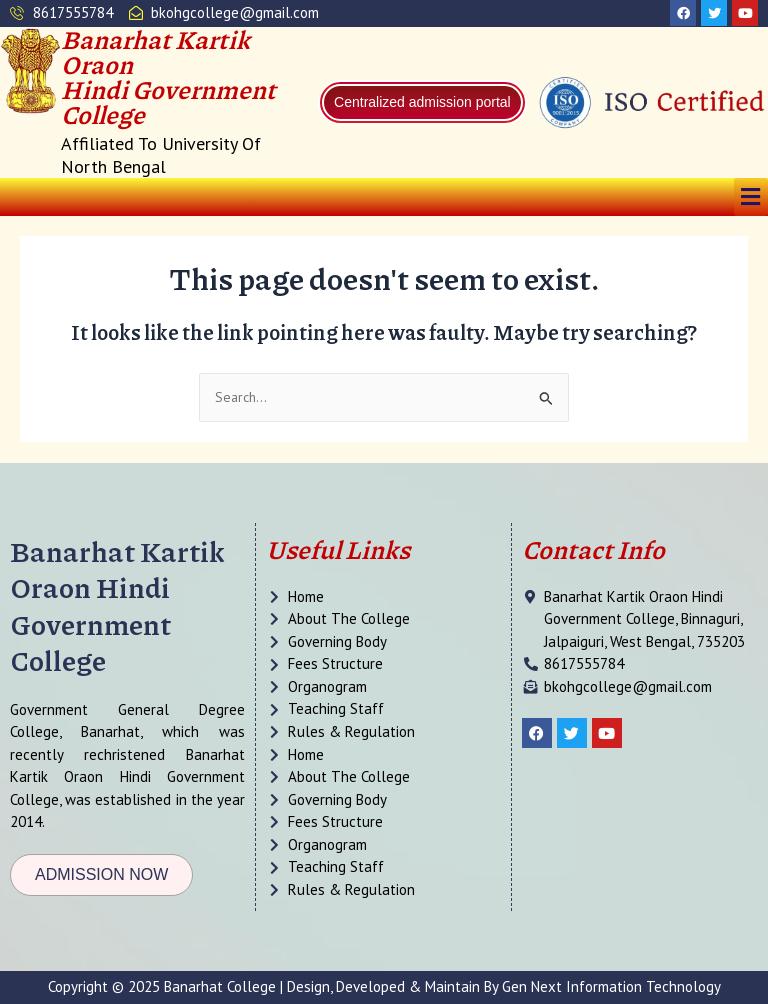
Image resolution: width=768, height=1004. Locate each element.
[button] (751, 196)
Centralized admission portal (422, 102)
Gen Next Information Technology (611, 986)
